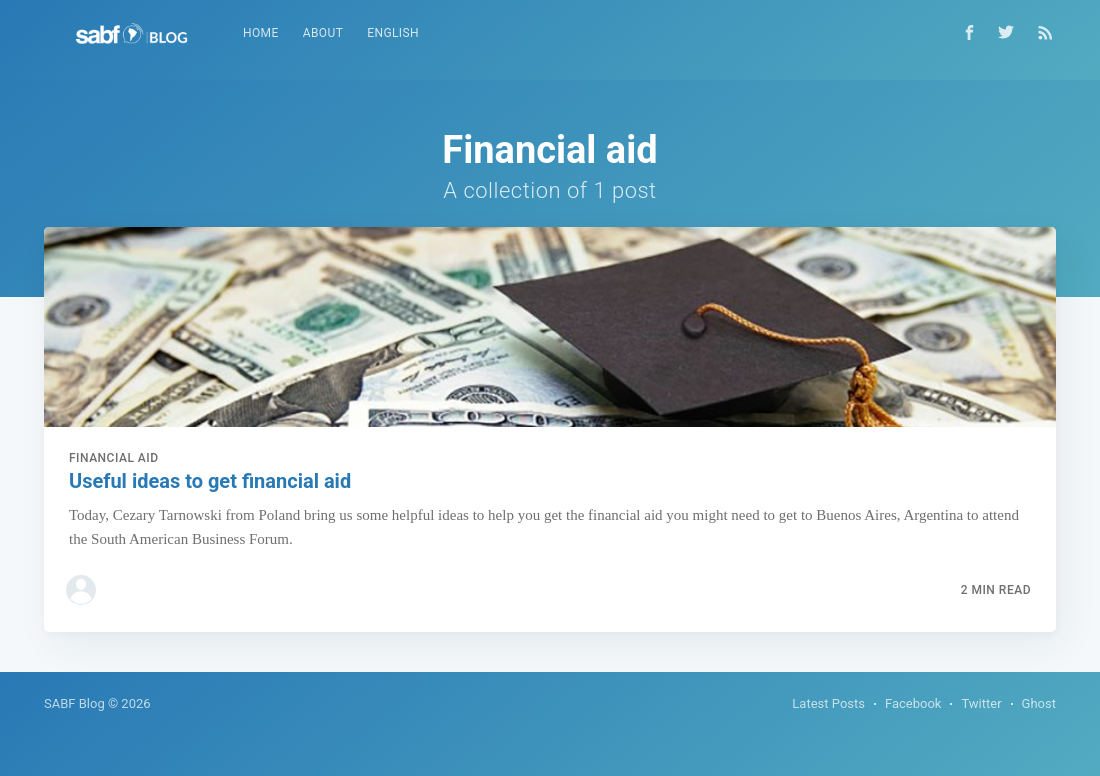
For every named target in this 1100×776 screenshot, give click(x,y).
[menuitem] (261, 33)
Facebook (913, 703)
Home (261, 33)
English (393, 33)
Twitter (981, 703)
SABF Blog (74, 703)
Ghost (1039, 703)
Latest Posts (828, 703)
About (323, 33)
